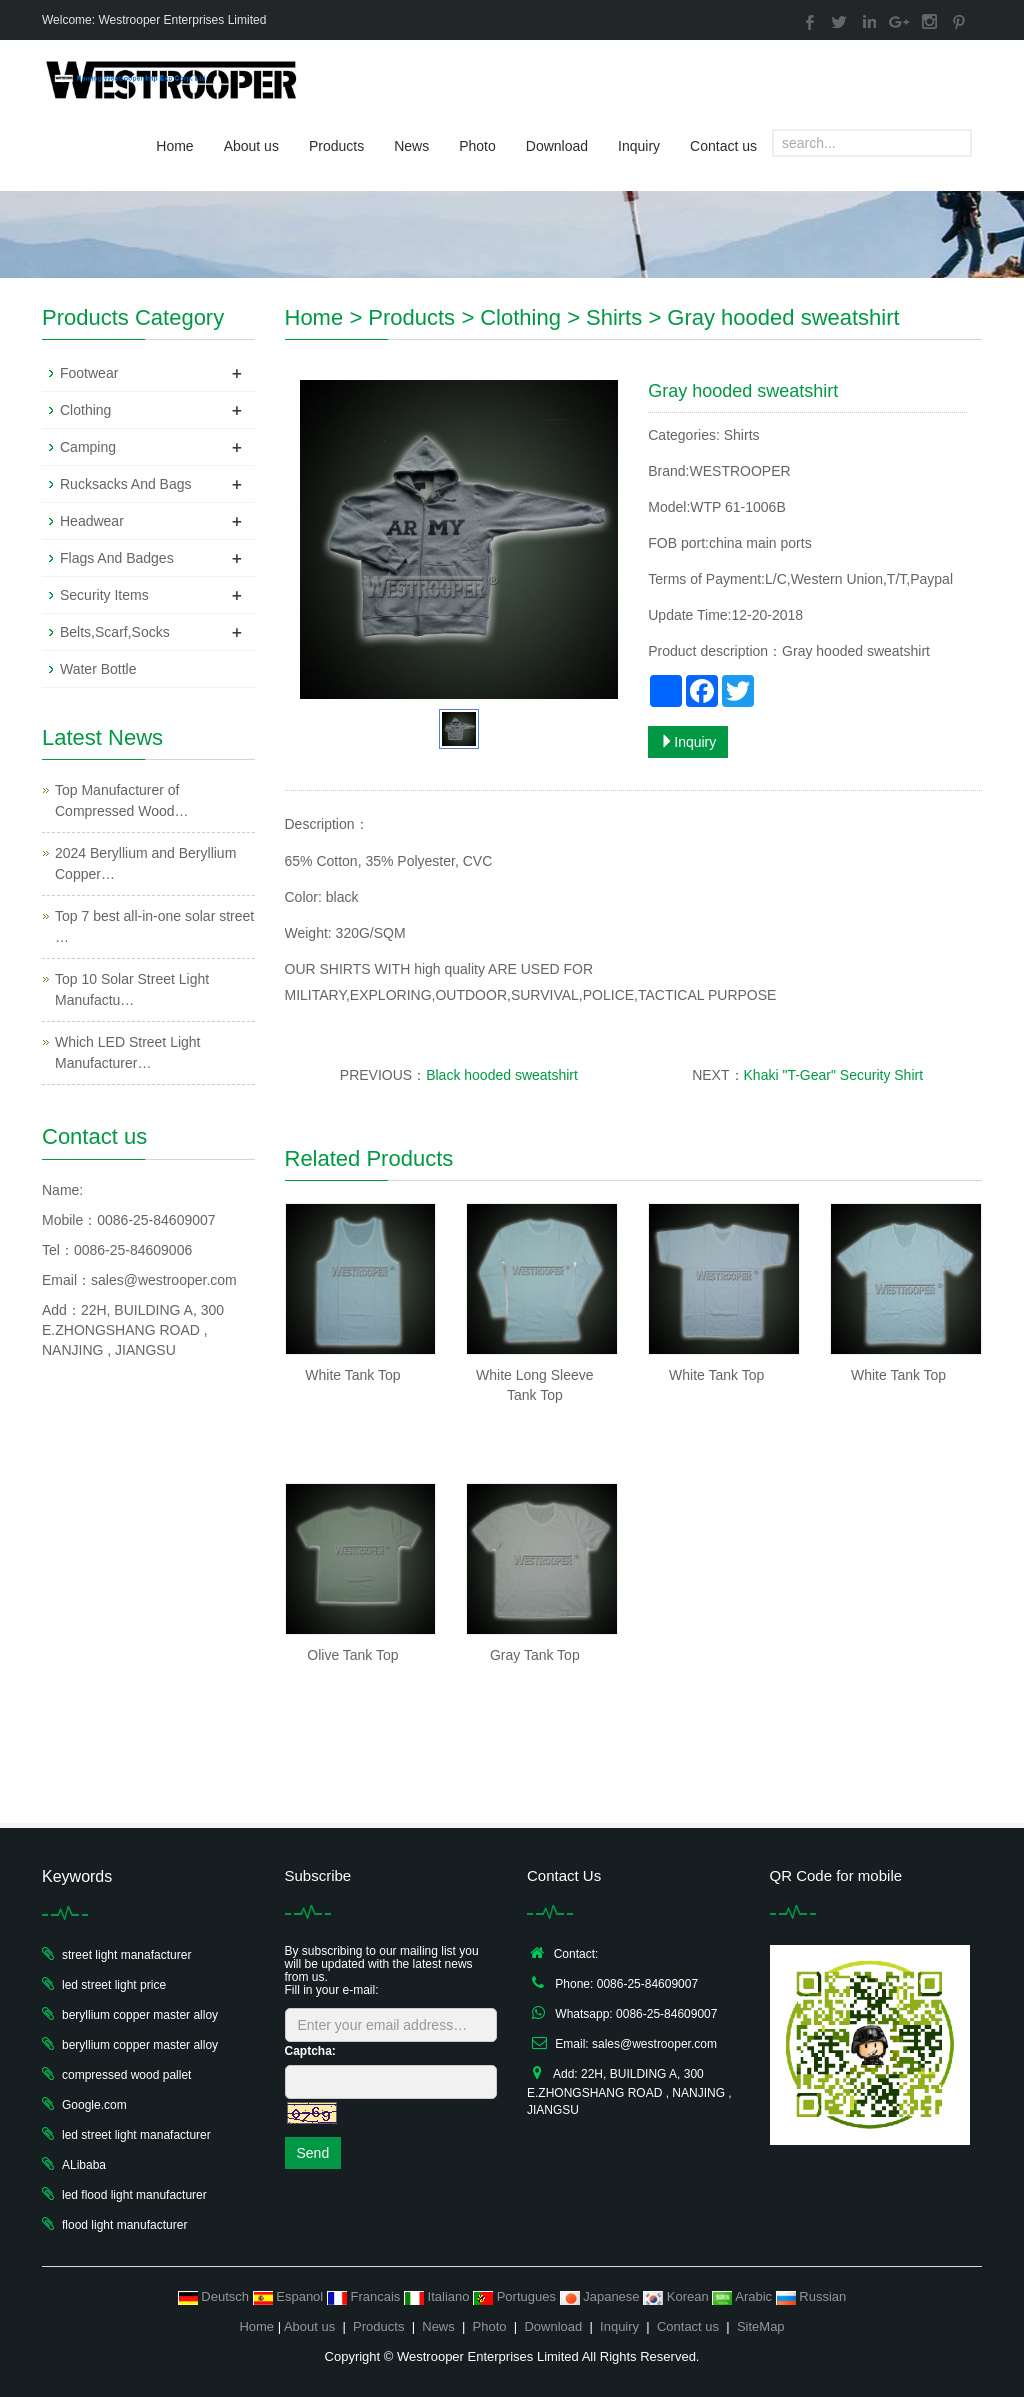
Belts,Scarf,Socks (115, 632)
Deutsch (215, 2296)
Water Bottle (98, 669)
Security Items (104, 595)
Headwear (92, 521)
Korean (677, 2296)
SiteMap (761, 2326)
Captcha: (310, 2051)
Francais (365, 2296)
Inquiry (639, 146)
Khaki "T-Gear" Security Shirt (834, 1075)
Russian (811, 2296)
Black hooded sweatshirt (502, 1075)
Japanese (602, 2296)
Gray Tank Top (535, 1655)
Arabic (743, 2296)
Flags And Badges (117, 558)
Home (174, 146)
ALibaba (84, 2165)
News (411, 146)
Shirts (614, 317)
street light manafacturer (126, 1955)
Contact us (723, 146)
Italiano (438, 2296)
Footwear (89, 373)
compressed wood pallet (126, 2075)
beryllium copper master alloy (140, 2015)
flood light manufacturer (124, 2225)
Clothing (520, 317)
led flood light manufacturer (134, 2195)
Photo (477, 146)
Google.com (94, 2105)
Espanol (290, 2296)
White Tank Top (352, 1375)
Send (313, 2153)
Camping (88, 447)
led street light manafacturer (136, 2135)
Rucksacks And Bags (126, 484)
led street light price (114, 1985)
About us (251, 146)
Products (336, 146)
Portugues (516, 2296)
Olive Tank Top (352, 1655)
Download (557, 146)
